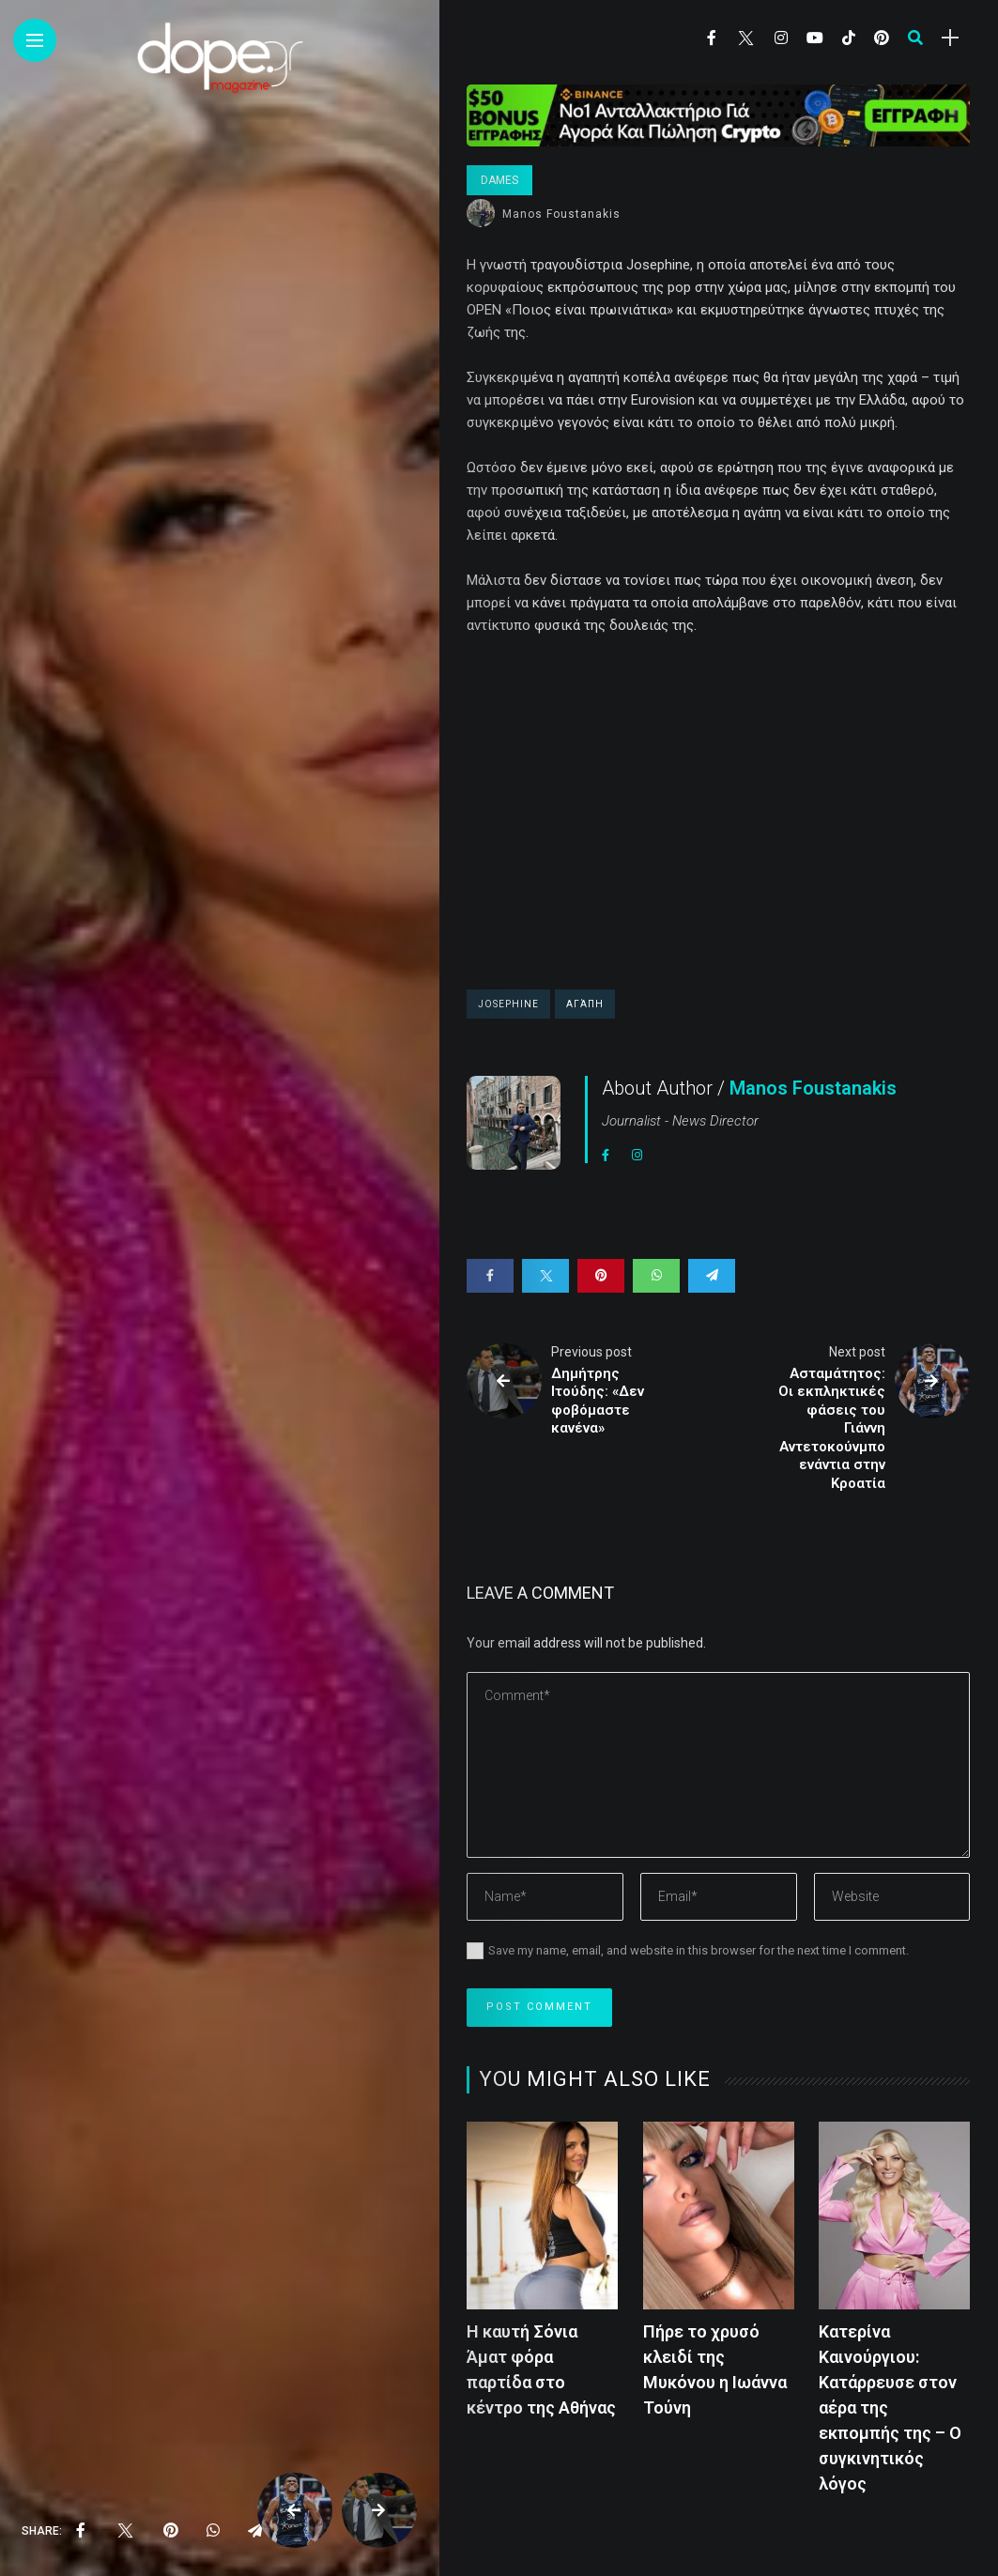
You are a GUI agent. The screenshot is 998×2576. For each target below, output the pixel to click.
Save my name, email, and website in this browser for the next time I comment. (698, 1950)
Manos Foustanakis (561, 214)
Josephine (508, 1004)
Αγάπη (585, 1004)
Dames (499, 180)
